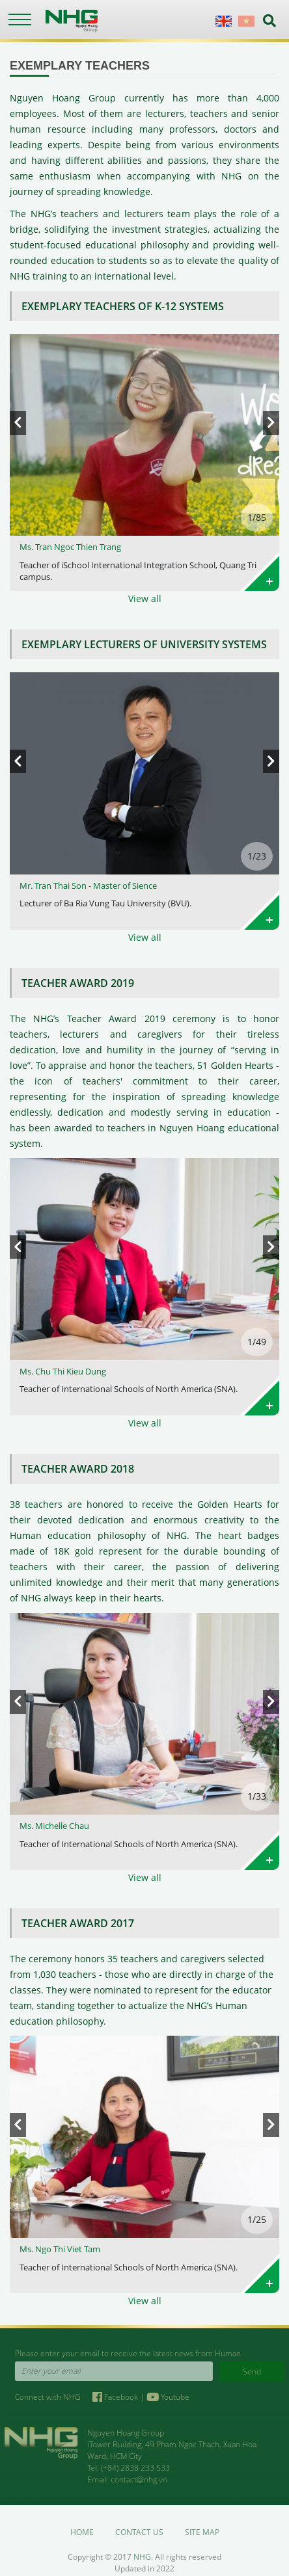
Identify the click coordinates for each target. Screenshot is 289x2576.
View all (144, 598)
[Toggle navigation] (19, 19)
